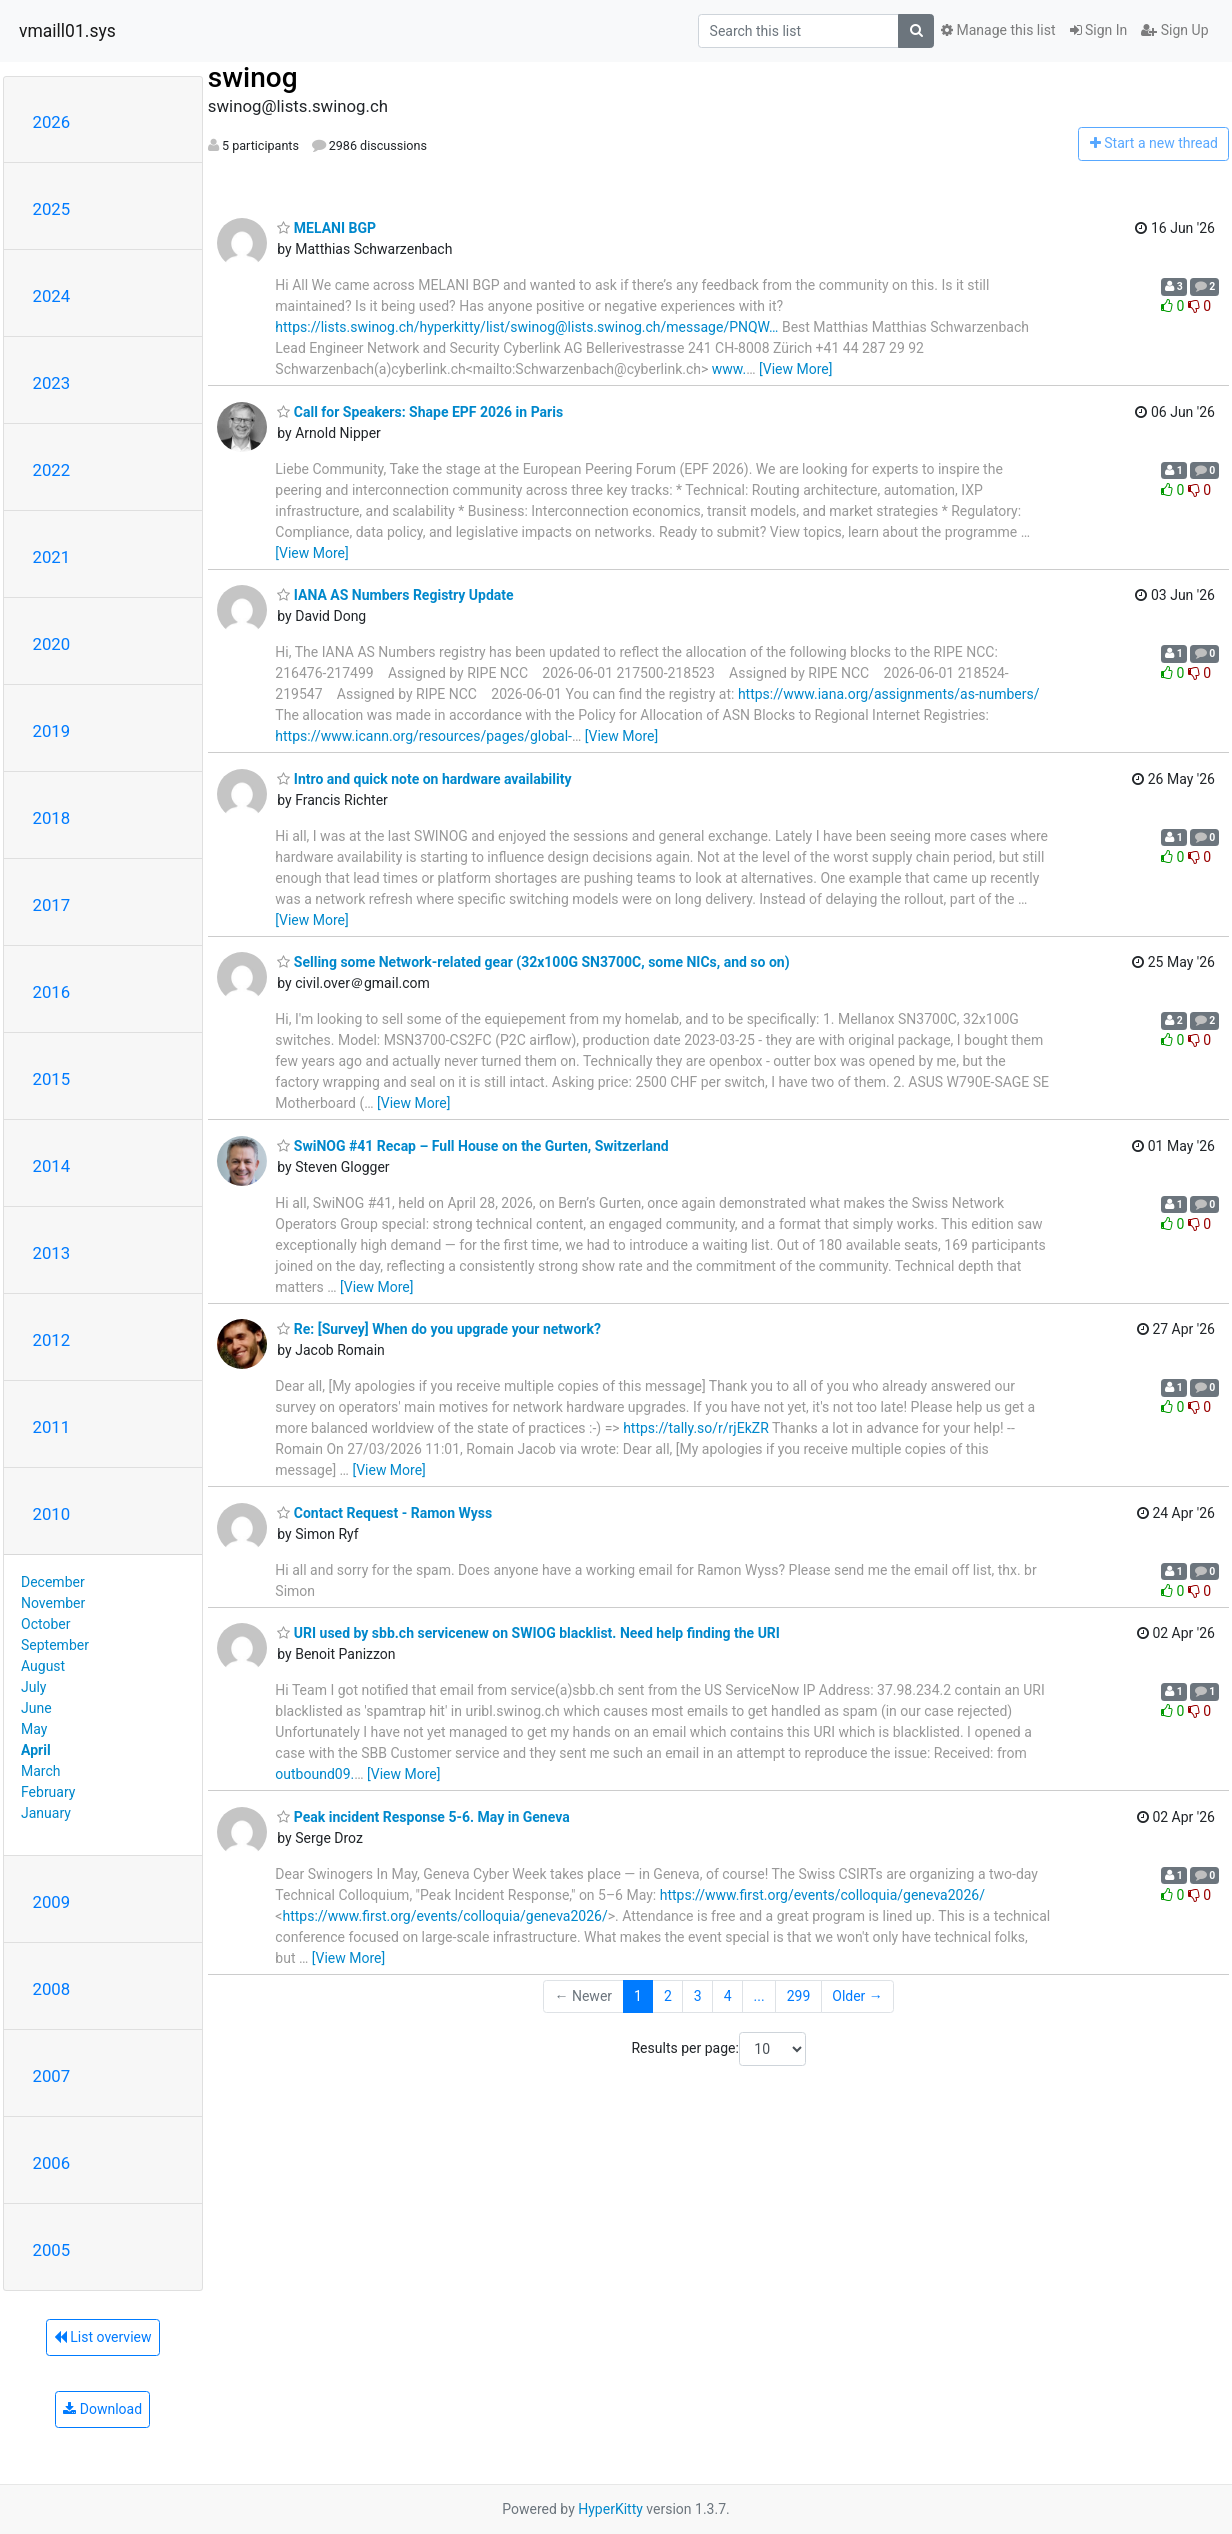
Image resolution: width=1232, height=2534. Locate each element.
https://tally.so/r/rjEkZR (696, 1428)
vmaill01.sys (67, 31)
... (759, 1996)
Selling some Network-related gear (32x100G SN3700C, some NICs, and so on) (533, 962)
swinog (253, 77)
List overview (103, 2337)
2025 (52, 209)
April (36, 1750)
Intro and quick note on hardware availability (424, 779)
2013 (52, 1253)
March (41, 1771)
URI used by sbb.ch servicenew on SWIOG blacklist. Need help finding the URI (528, 1633)
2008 (52, 1989)
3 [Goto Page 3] (698, 1996)
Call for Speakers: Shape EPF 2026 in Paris (420, 412)
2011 (52, 1427)
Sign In (1099, 30)
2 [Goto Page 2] (668, 1996)
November (53, 1603)
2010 (52, 1514)
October (45, 1624)
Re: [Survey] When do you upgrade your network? (439, 1329)
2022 (52, 470)
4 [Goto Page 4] (728, 1996)
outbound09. (314, 1774)
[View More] (795, 369)
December (53, 1582)
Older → (857, 1996)
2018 (52, 818)
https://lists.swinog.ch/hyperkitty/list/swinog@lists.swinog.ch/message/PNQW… (526, 327)
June (36, 1708)
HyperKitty (610, 2509)
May (34, 1729)
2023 (52, 383)
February (48, 1792)
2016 (52, 992)
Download (102, 2409)
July (33, 1687)
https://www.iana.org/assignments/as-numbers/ (889, 694)
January (46, 1813)
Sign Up (1174, 30)
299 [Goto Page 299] (799, 1996)
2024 (52, 296)
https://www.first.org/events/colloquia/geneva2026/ (822, 1895)
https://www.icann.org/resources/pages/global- (423, 736)
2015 (52, 1079)
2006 (52, 2163)
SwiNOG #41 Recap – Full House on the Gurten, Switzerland (472, 1146)
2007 (52, 2076)
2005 (52, 2250)
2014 (52, 1166)
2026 (52, 122)
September (55, 1645)
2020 (52, 644)
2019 (52, 731)
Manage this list (998, 30)
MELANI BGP (326, 228)
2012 (52, 1340)
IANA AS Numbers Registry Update (395, 595)
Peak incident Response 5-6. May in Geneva (423, 1817)
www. (729, 369)
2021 (52, 557)
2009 (52, 1902)
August (43, 1666)
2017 (52, 905)
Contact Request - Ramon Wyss (384, 1513)
